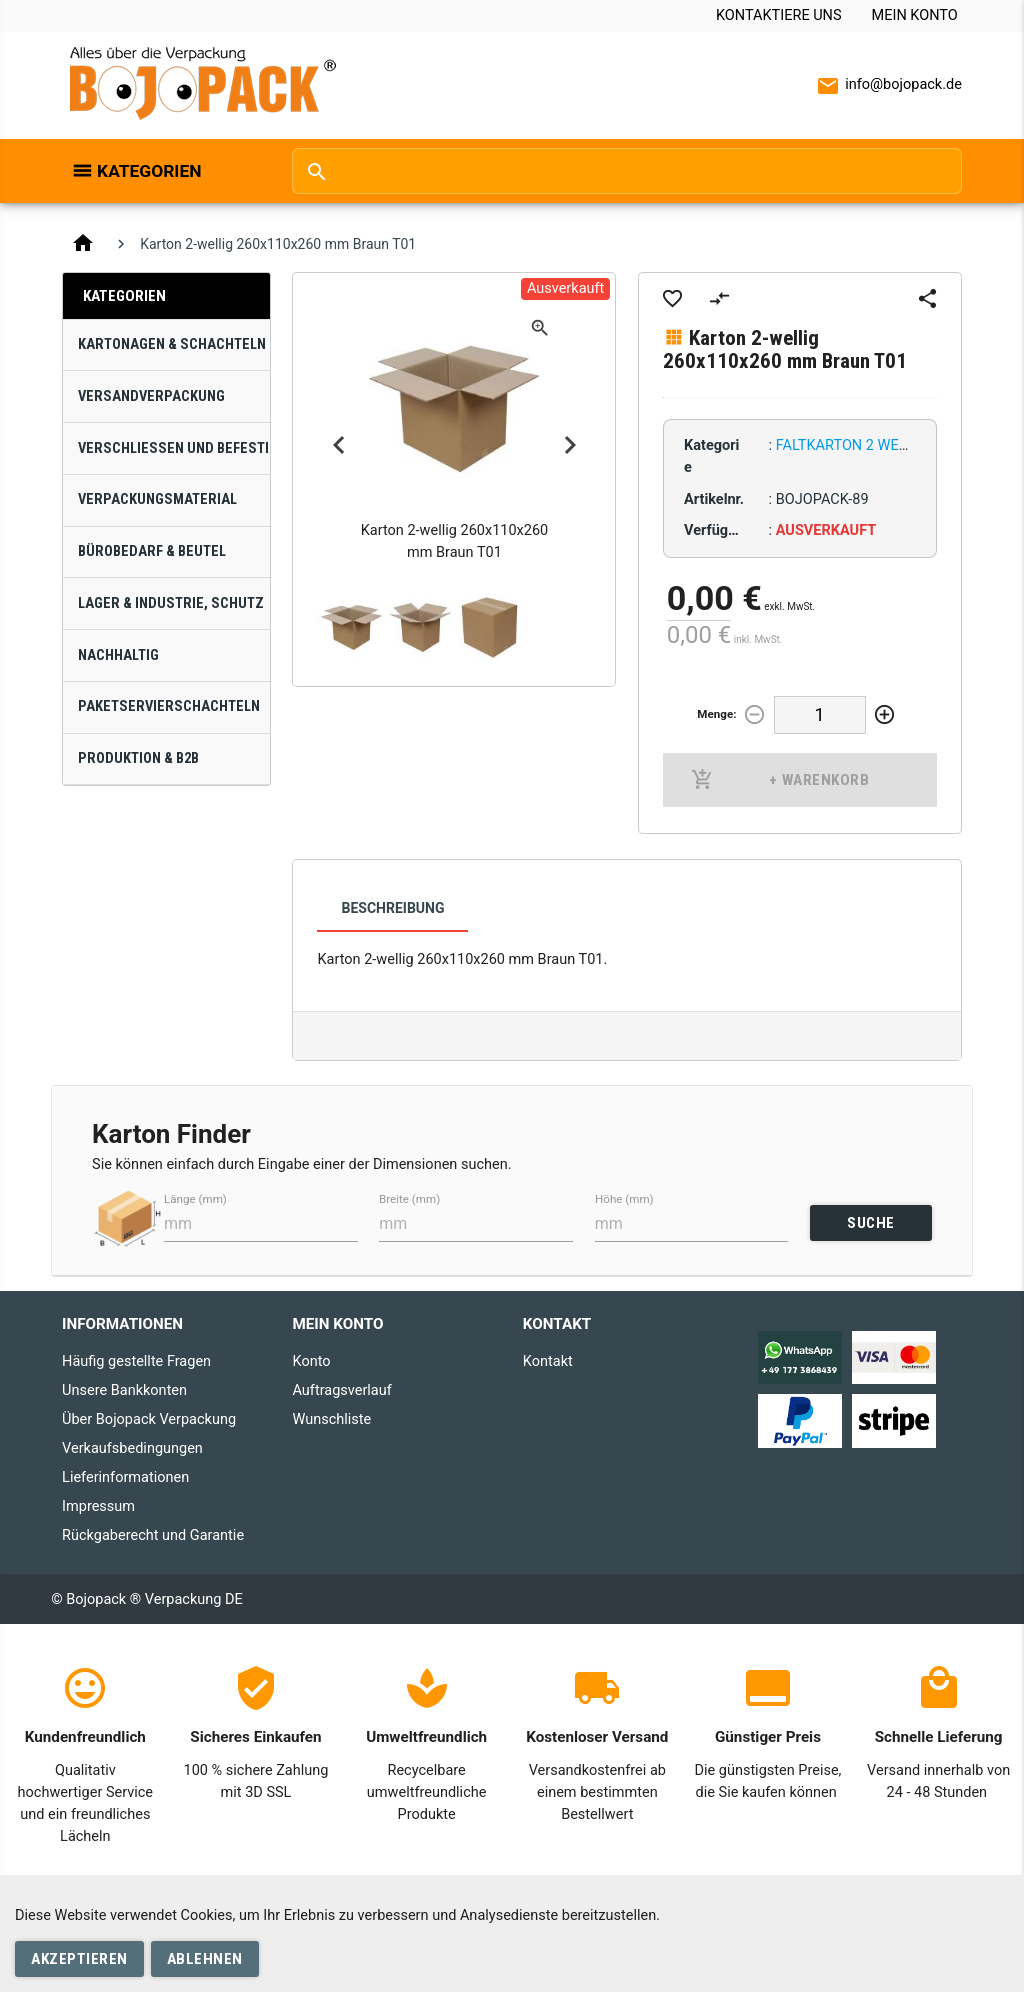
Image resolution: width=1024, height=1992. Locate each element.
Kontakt (548, 1361)
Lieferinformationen (125, 1477)
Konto (311, 1361)
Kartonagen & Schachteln (172, 344)
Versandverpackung (151, 396)
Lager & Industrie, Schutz (171, 603)
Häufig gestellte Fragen (136, 1361)
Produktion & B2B (138, 758)
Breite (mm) (409, 1200)
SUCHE (871, 1223)
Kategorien (149, 171)
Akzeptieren (79, 1959)
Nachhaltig (118, 655)
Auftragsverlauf (341, 1390)
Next (570, 445)
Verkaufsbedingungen (132, 1448)
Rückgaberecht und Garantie (153, 1535)
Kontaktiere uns (779, 15)
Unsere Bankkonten (124, 1390)
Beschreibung (392, 908)
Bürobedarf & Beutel (152, 551)
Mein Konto (915, 15)
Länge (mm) (195, 1200)
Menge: (716, 714)
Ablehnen (205, 1959)
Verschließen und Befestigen (174, 448)
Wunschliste (331, 1419)
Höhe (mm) (624, 1200)
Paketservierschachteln (169, 706)
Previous (339, 445)
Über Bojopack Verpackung (149, 1419)
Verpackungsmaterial (157, 499)
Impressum (98, 1506)
